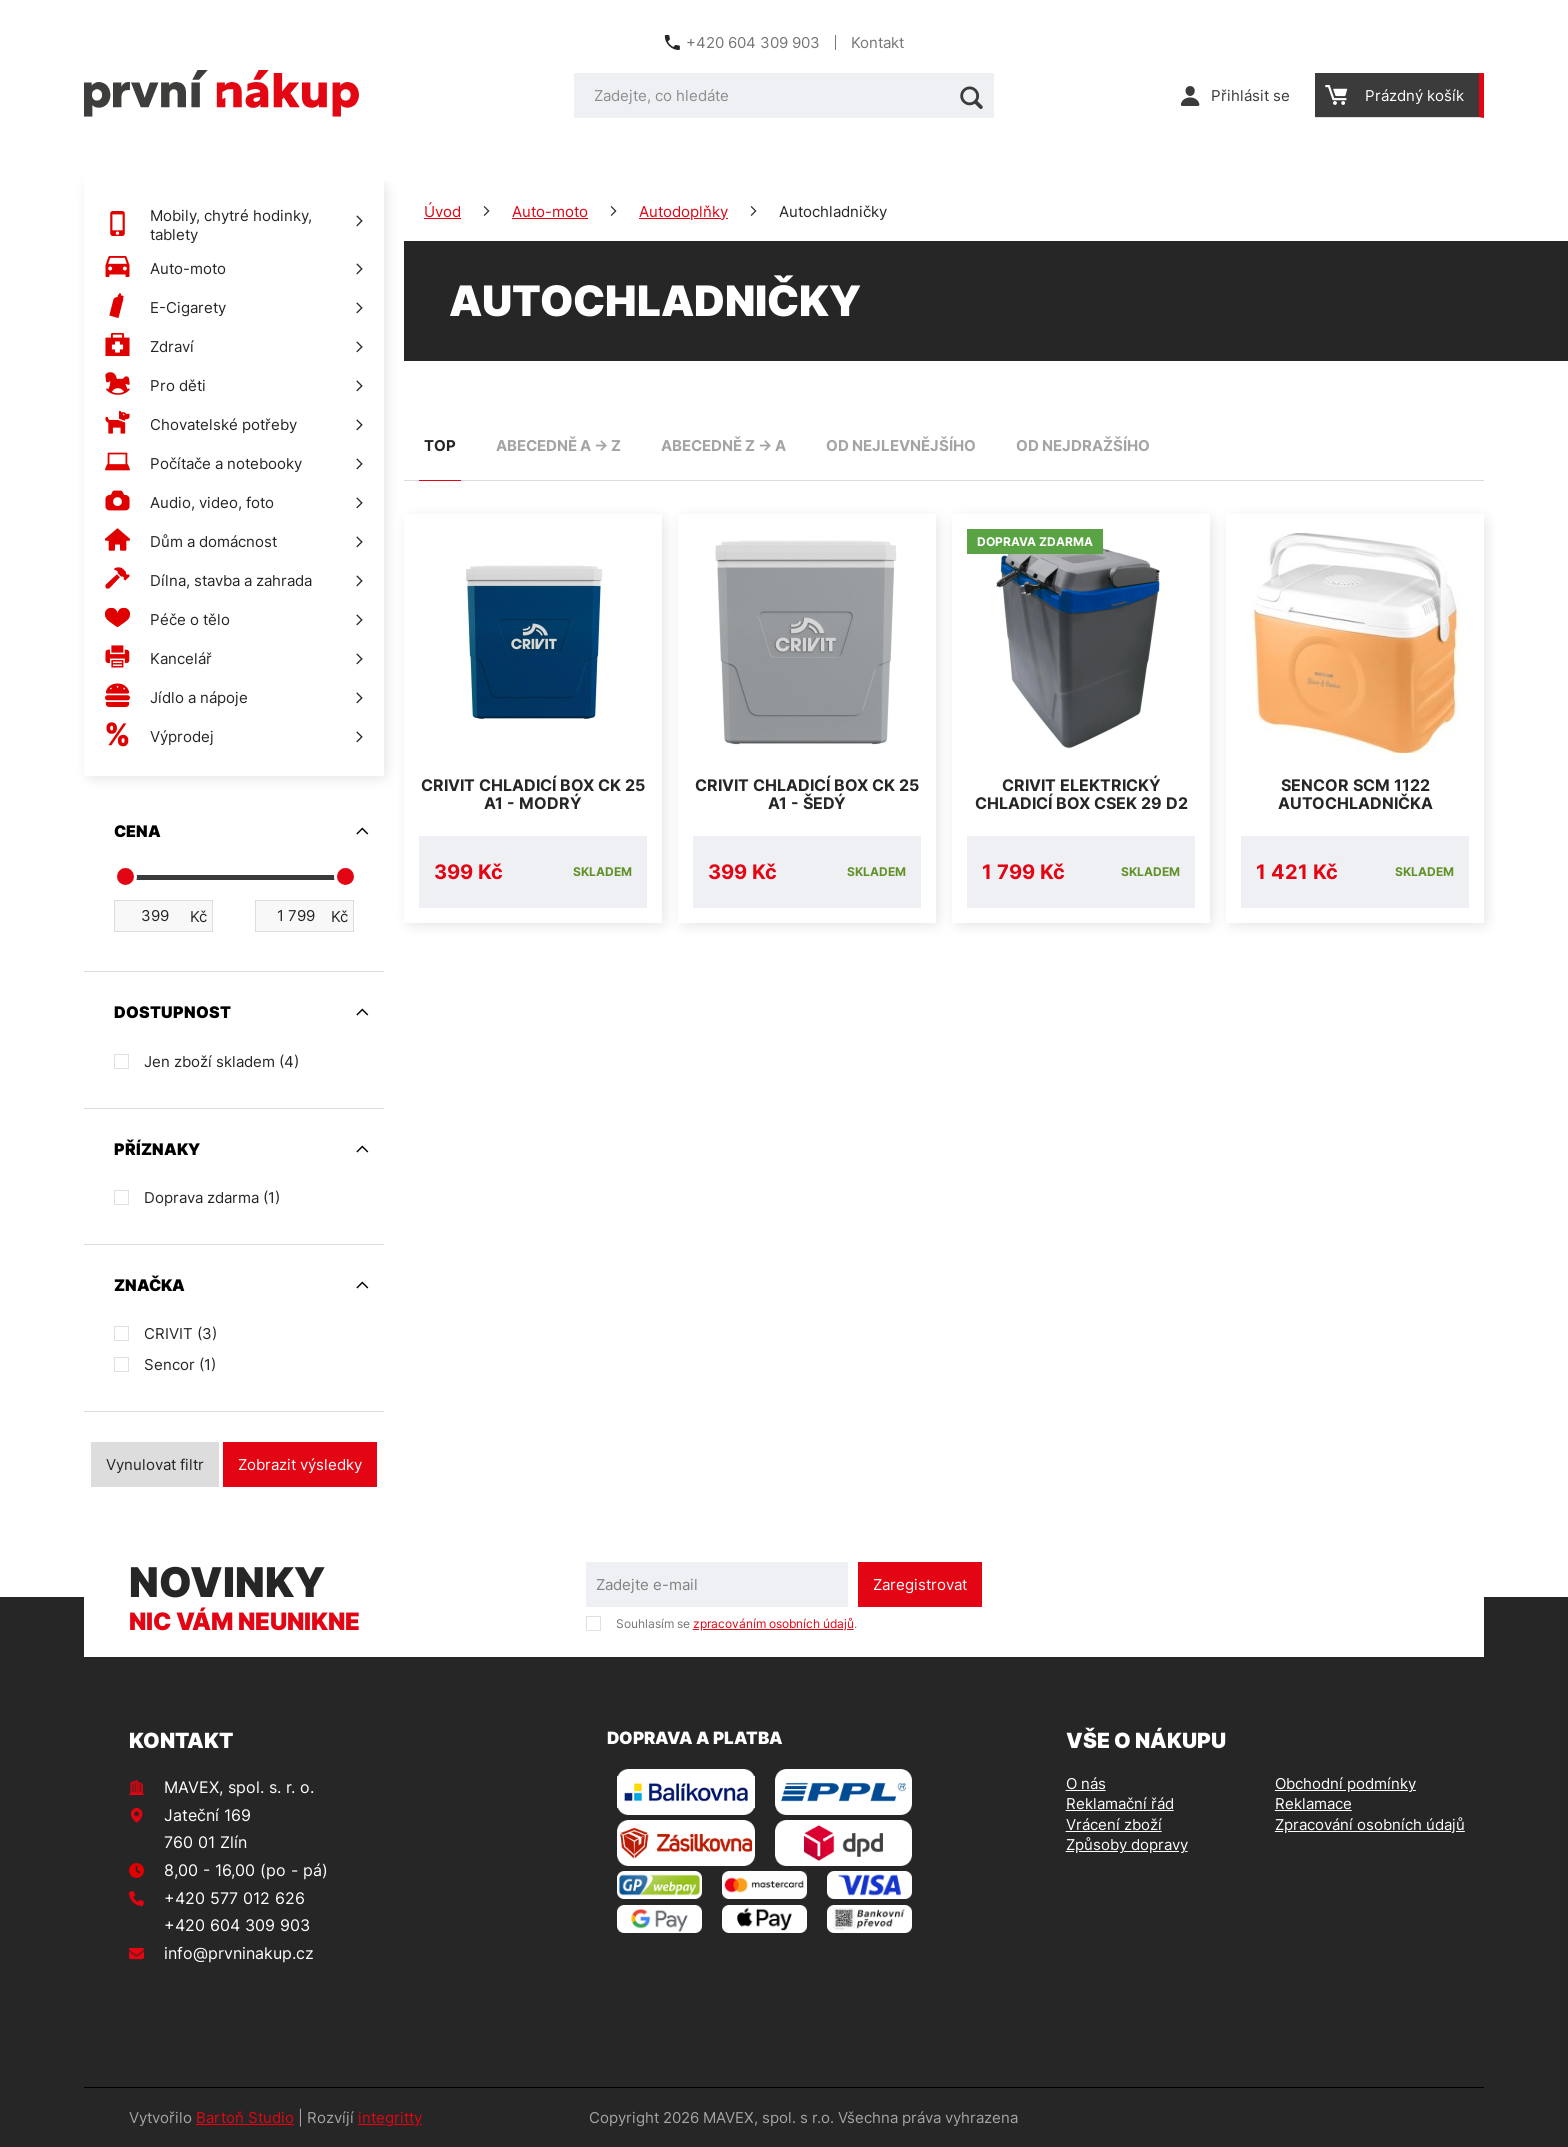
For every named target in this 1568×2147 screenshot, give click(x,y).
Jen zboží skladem (221, 1061)
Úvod (442, 211)
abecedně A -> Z (558, 445)
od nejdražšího (1083, 445)
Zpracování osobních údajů (1370, 1824)
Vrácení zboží (1114, 1824)
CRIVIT (180, 1333)
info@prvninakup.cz (239, 1953)
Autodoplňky (683, 211)
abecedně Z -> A (723, 445)
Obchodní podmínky (1345, 1783)
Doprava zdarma (212, 1197)
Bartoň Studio (245, 2117)
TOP (440, 445)
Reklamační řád (1120, 1803)
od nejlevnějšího (901, 445)
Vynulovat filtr (155, 1464)
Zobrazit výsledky (300, 1464)
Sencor (180, 1364)
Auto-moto (550, 211)
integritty (390, 2117)
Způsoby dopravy (1127, 1844)
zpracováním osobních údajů (773, 1623)
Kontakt (877, 42)
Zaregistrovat (920, 1584)
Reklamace (1313, 1803)
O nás (1086, 1783)
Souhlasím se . (736, 1623)
